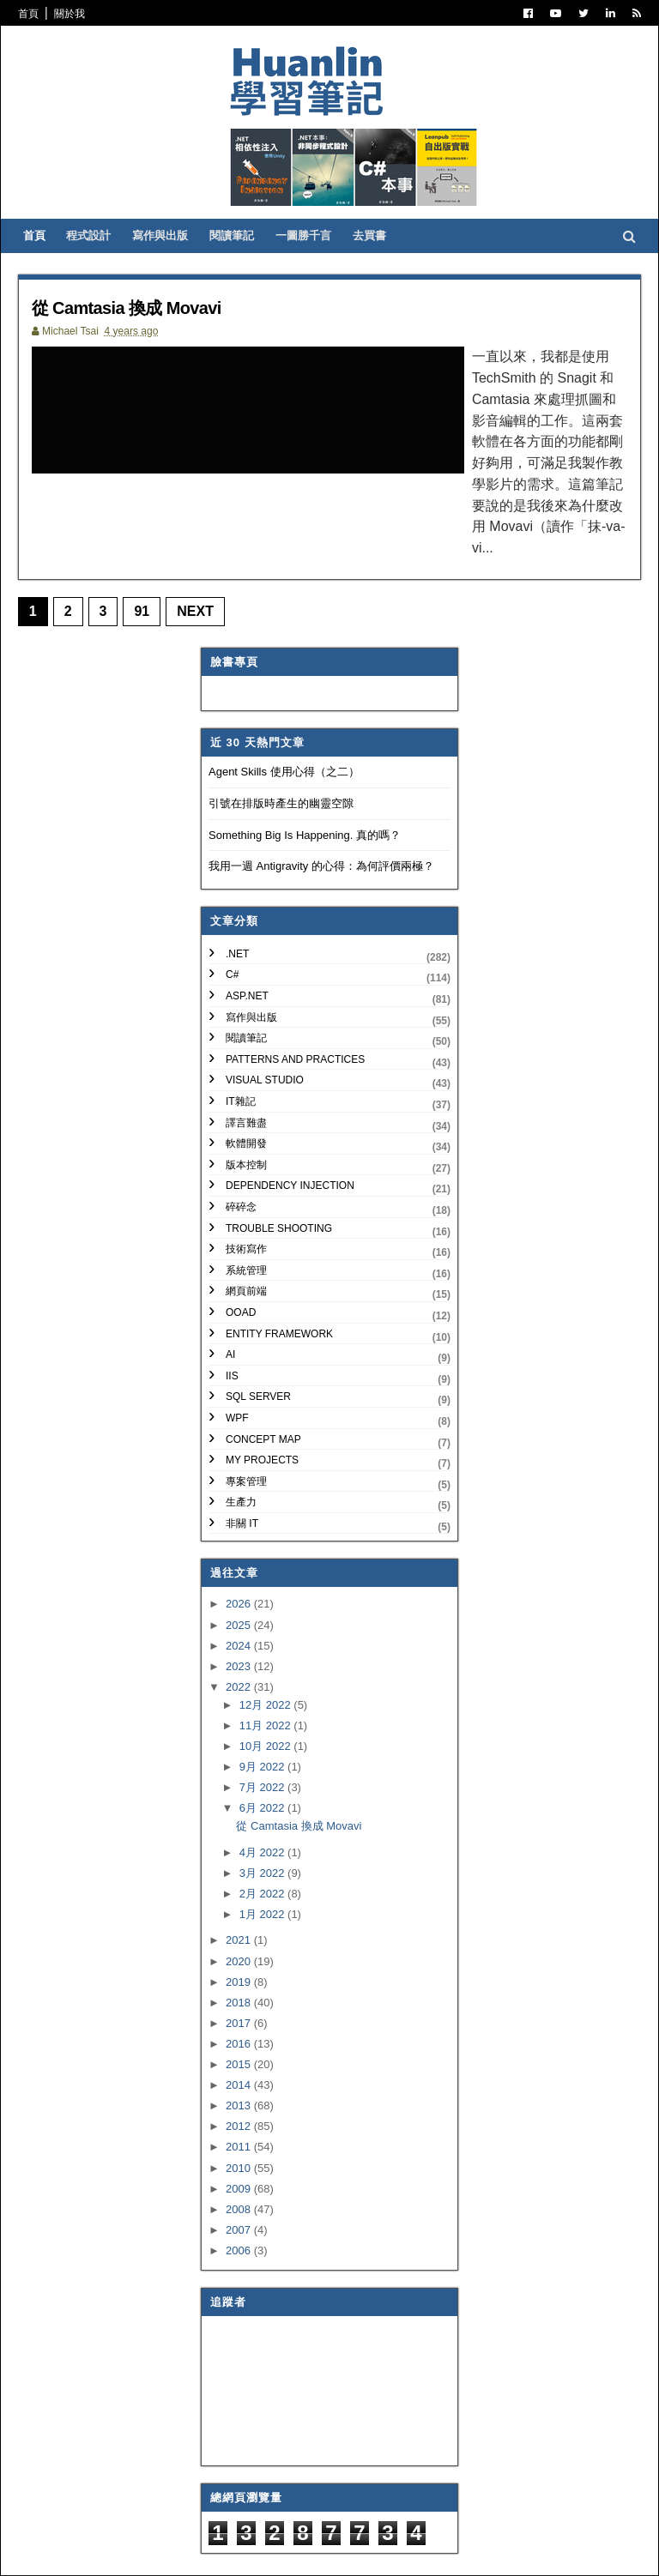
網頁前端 (246, 1243)
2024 (240, 1597)
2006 (240, 2202)
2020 (240, 1913)
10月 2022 (266, 1698)
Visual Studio (265, 1033)
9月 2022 (263, 1718)
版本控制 (246, 1117)
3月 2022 (263, 1825)
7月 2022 (263, 1739)
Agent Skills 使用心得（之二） (284, 724)
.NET (237, 906)
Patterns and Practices (295, 1011)
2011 (240, 2099)
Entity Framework (279, 1286)
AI (230, 1306)
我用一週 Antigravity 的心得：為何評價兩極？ (321, 817)
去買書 (385, 266)
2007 (240, 2181)
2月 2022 (263, 1845)
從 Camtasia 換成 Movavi (158, 337)
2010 (240, 2120)
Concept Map (263, 1391)
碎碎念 (241, 1159)
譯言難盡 (246, 1075)
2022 (240, 1638)
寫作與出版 (176, 266)
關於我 (80, 14)
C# (232, 927)
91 (153, 563)
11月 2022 (266, 1677)
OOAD (241, 1264)
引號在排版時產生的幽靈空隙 (281, 755)
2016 (240, 1995)
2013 (240, 2057)
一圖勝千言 (320, 266)
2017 (240, 1975)
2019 (240, 1933)
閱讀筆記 (248, 266)
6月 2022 (263, 1759)
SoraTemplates (117, 2550)
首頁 (39, 14)
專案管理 (246, 1433)
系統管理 (246, 1222)
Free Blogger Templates (281, 2550)
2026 (240, 1556)
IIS (232, 1328)
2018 (240, 1954)
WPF (237, 1370)
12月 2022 (266, 1656)
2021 (240, 1892)
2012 (240, 2078)
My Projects (262, 1412)
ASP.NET (247, 948)
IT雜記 (241, 1053)
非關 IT (242, 1475)
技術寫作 (246, 1201)
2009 (240, 2140)
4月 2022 (263, 1804)
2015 (240, 2016)
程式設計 (104, 266)
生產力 (241, 1454)
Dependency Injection (290, 1137)
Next (207, 563)
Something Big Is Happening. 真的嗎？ (305, 787)
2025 (240, 1577)
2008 (240, 2161)
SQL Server (258, 1348)
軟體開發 (246, 1095)
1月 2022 (263, 1866)
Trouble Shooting (279, 1180)
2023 (240, 1618)
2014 (240, 2036)
